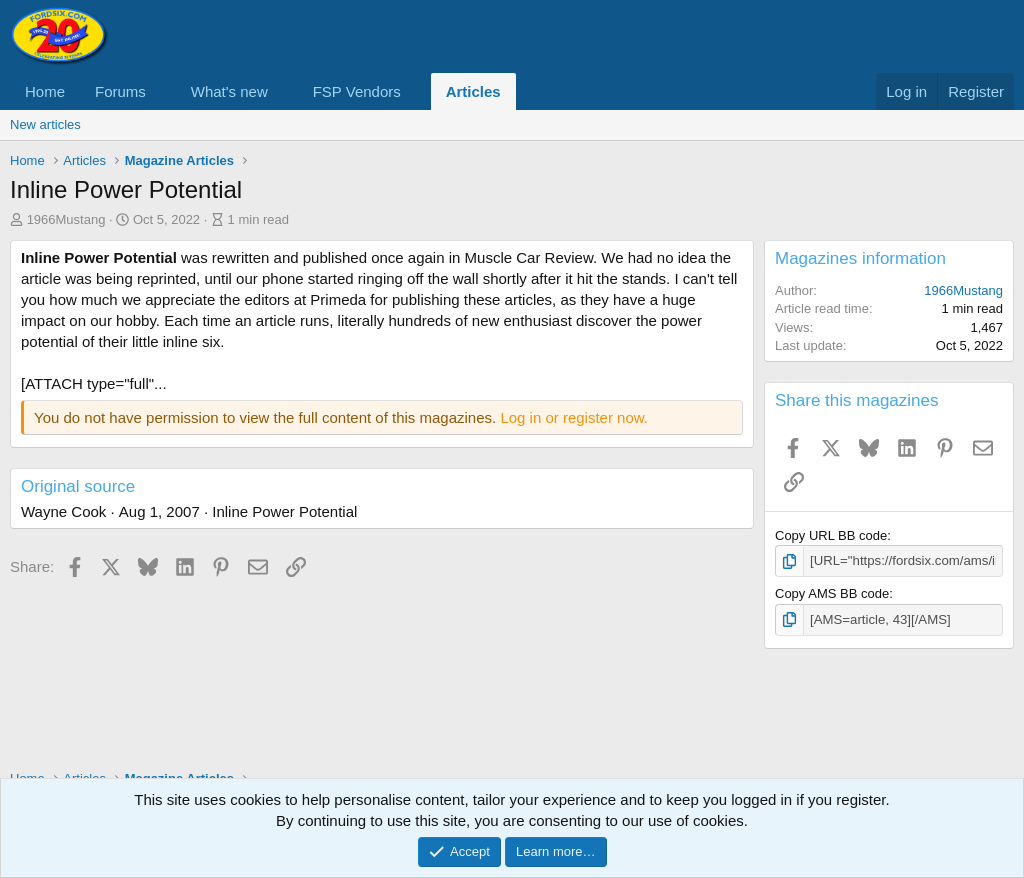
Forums (120, 91)
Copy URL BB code (831, 535)
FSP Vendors (357, 91)
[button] (162, 91)
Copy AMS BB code (832, 593)
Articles (473, 91)
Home (45, 91)
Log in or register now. (574, 417)
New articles (45, 124)
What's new (229, 91)
